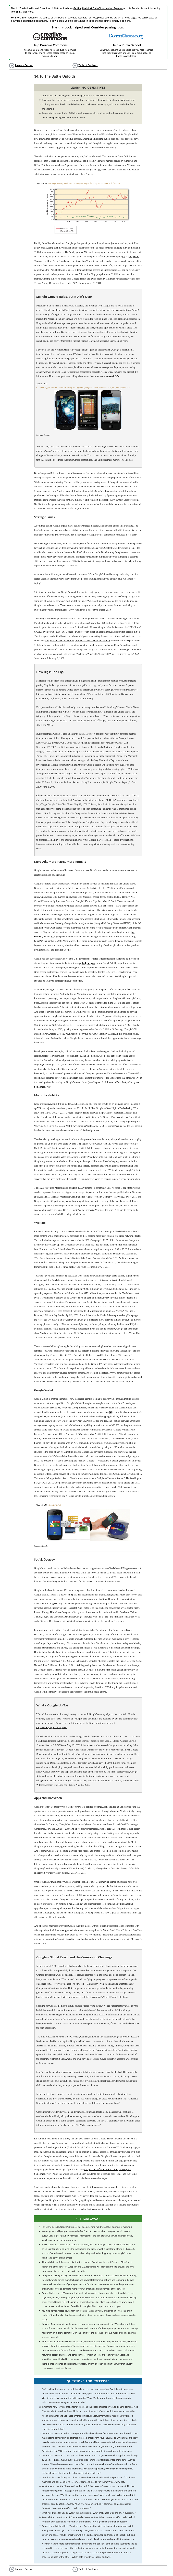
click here (28, 11)
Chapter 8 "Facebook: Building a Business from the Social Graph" (77, 640)
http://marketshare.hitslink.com (51, 694)
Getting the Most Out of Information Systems (98, 8)
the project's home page (122, 17)
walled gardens (86, 963)
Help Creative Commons (50, 45)
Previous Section (24, 65)
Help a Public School (126, 45)
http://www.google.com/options (51, 1727)
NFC (111, 1412)
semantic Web (113, 376)
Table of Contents (88, 65)
